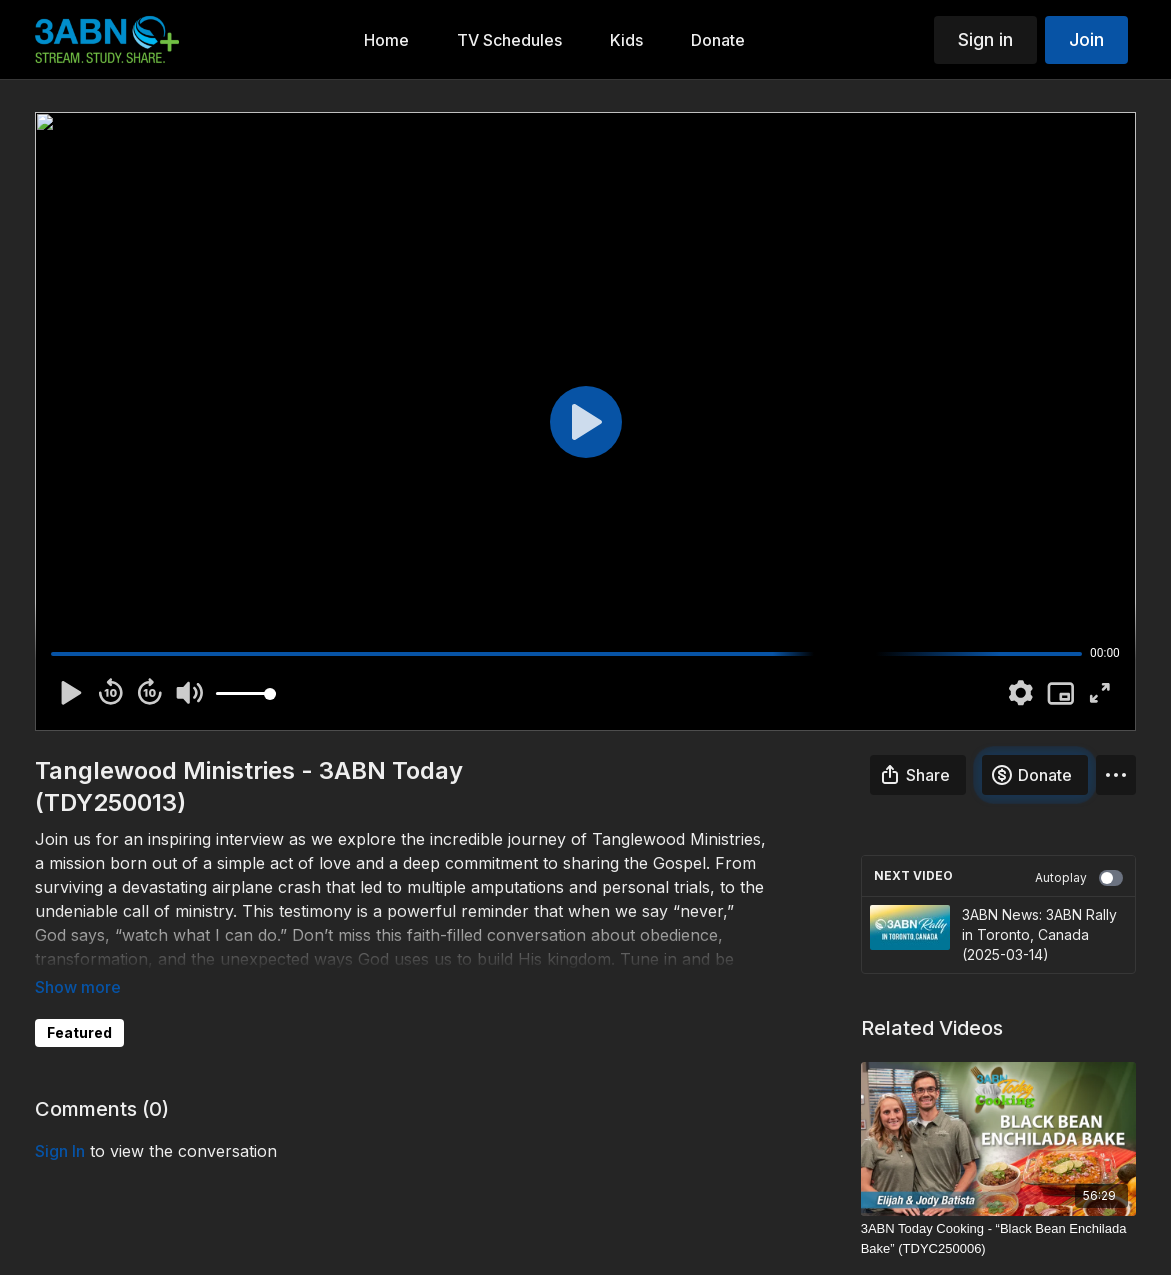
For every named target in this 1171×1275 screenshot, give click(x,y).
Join (1086, 39)
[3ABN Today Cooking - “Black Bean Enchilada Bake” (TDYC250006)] (998, 1238)
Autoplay (1079, 878)
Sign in (985, 39)
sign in (60, 1151)
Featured (79, 1032)
